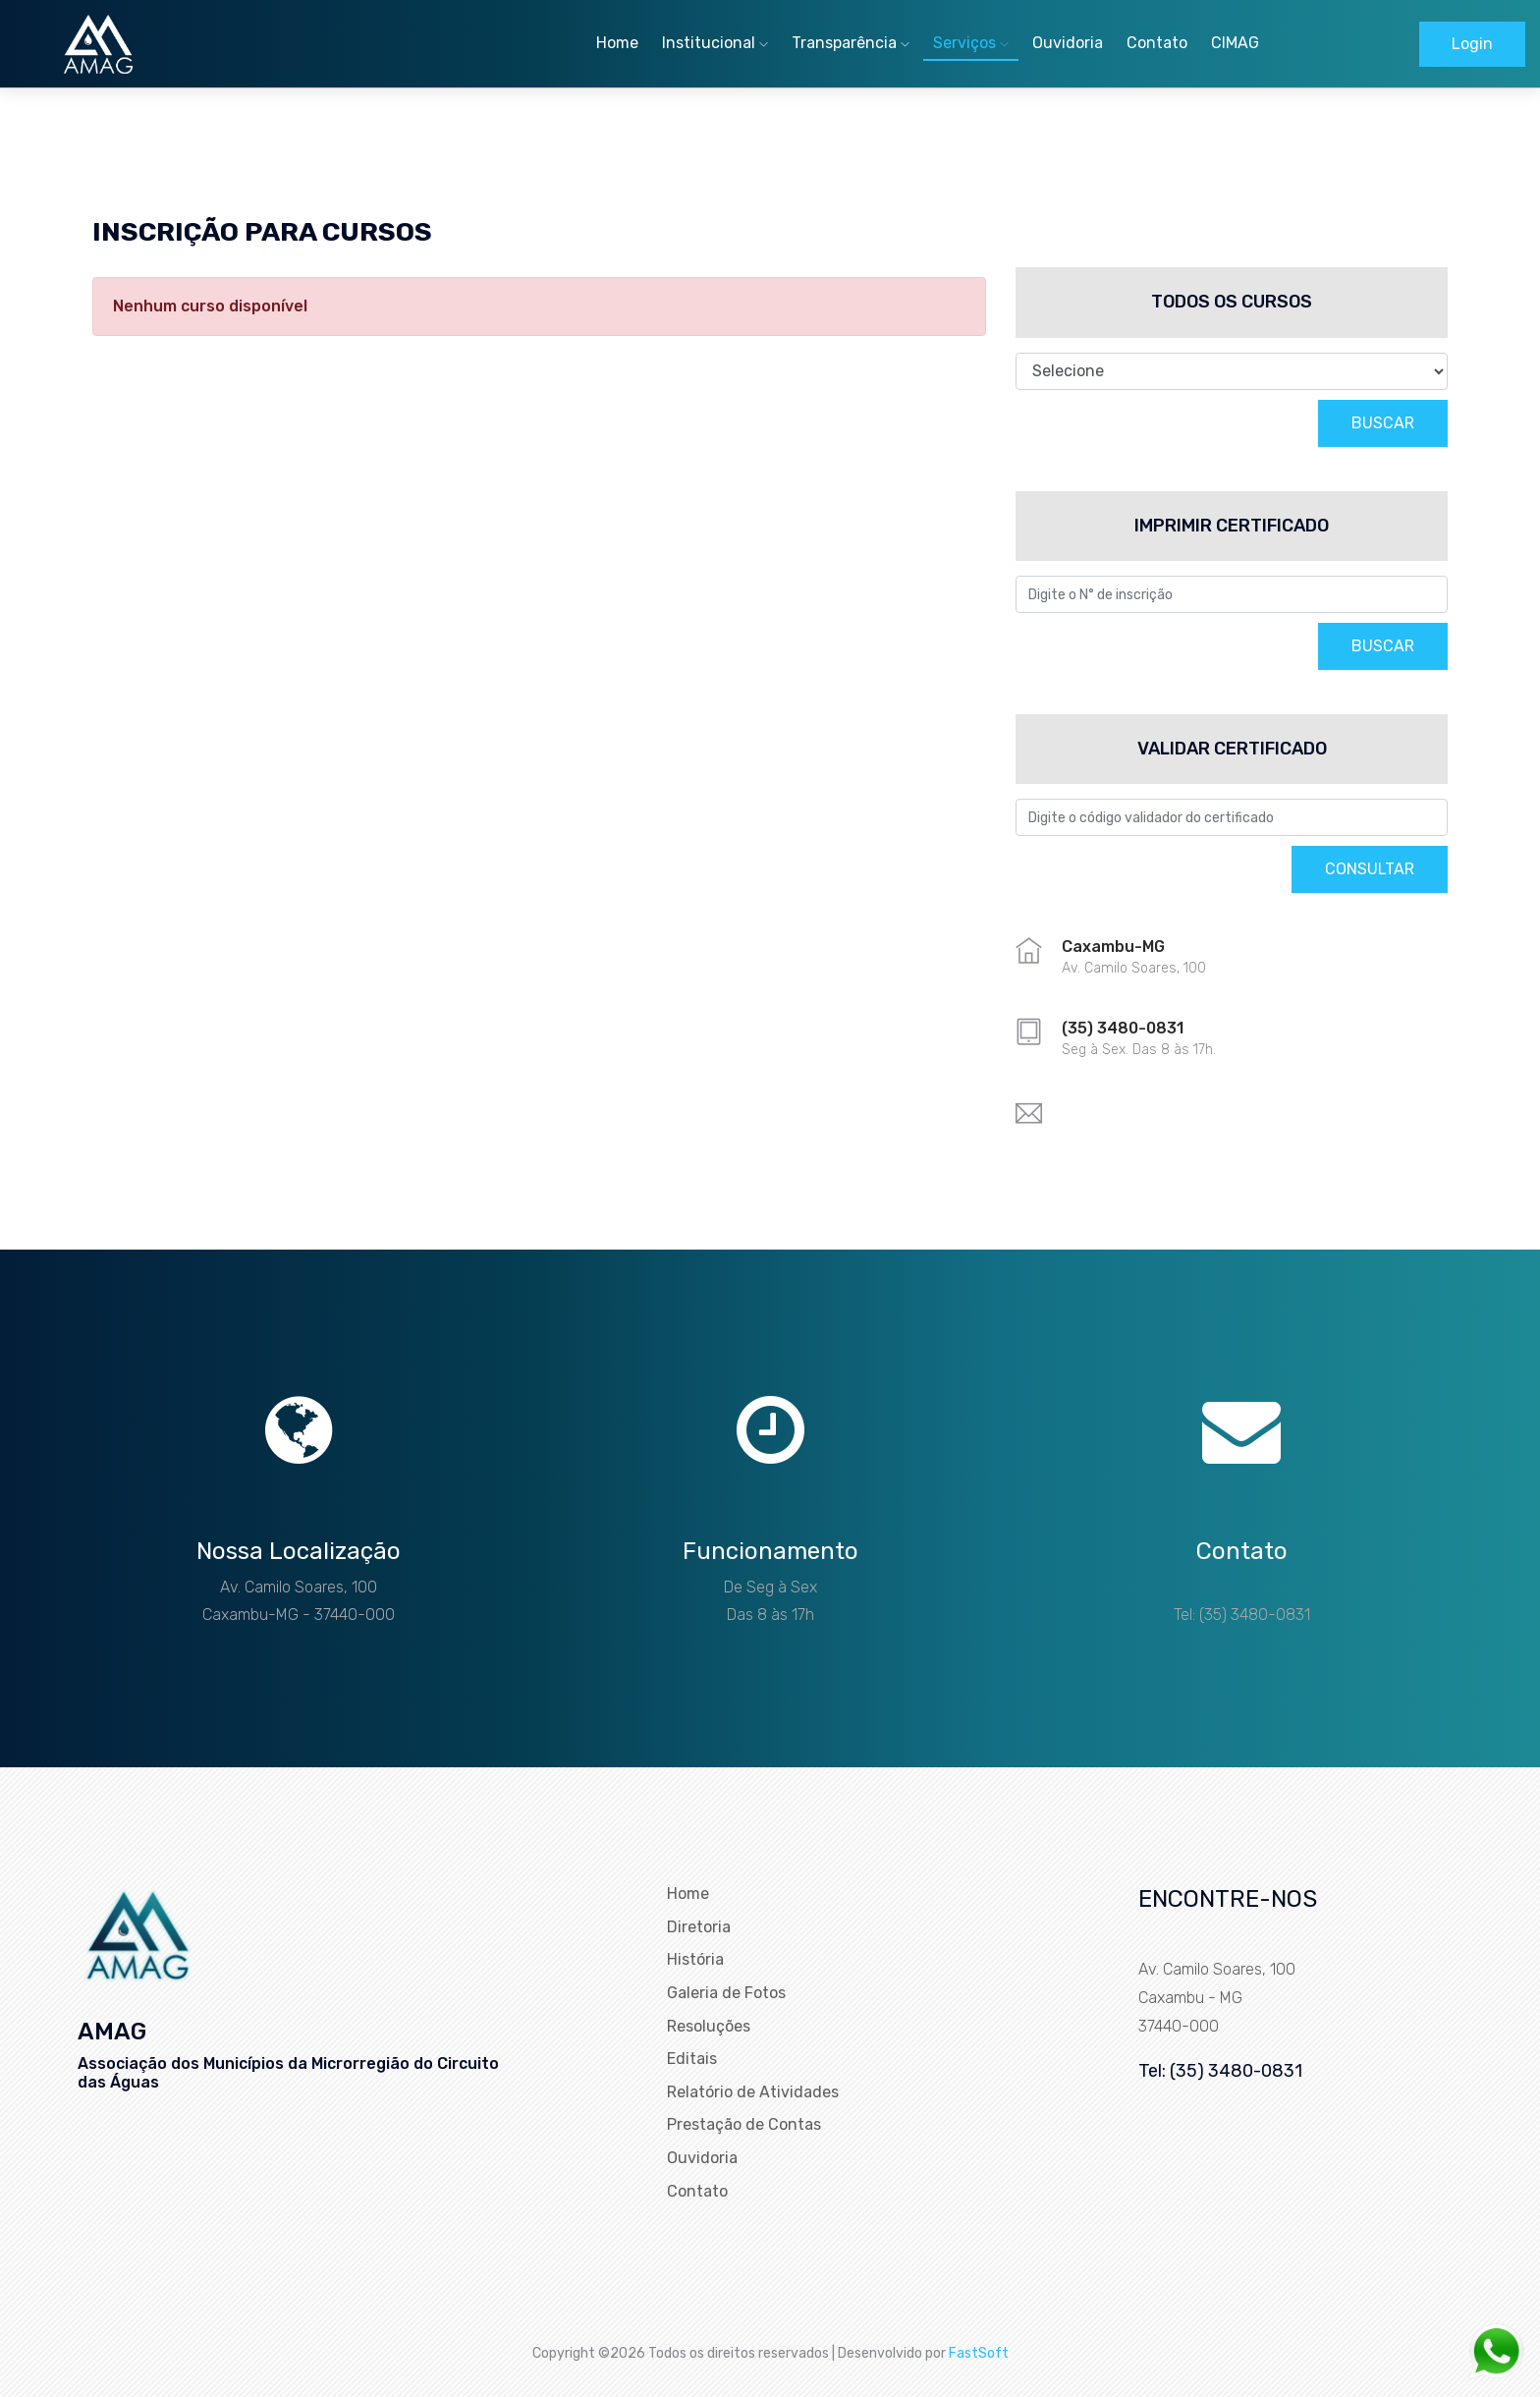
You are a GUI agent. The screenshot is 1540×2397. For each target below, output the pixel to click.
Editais (692, 2058)
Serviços (971, 42)
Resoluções (708, 2026)
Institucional (715, 42)
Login (1472, 43)
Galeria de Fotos (726, 1992)
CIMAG (1235, 42)
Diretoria (699, 1927)
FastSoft (979, 2352)
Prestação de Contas (744, 2124)
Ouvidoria (1067, 42)
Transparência (850, 42)
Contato (1157, 42)
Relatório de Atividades (753, 2092)
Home (617, 42)
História (695, 1959)
